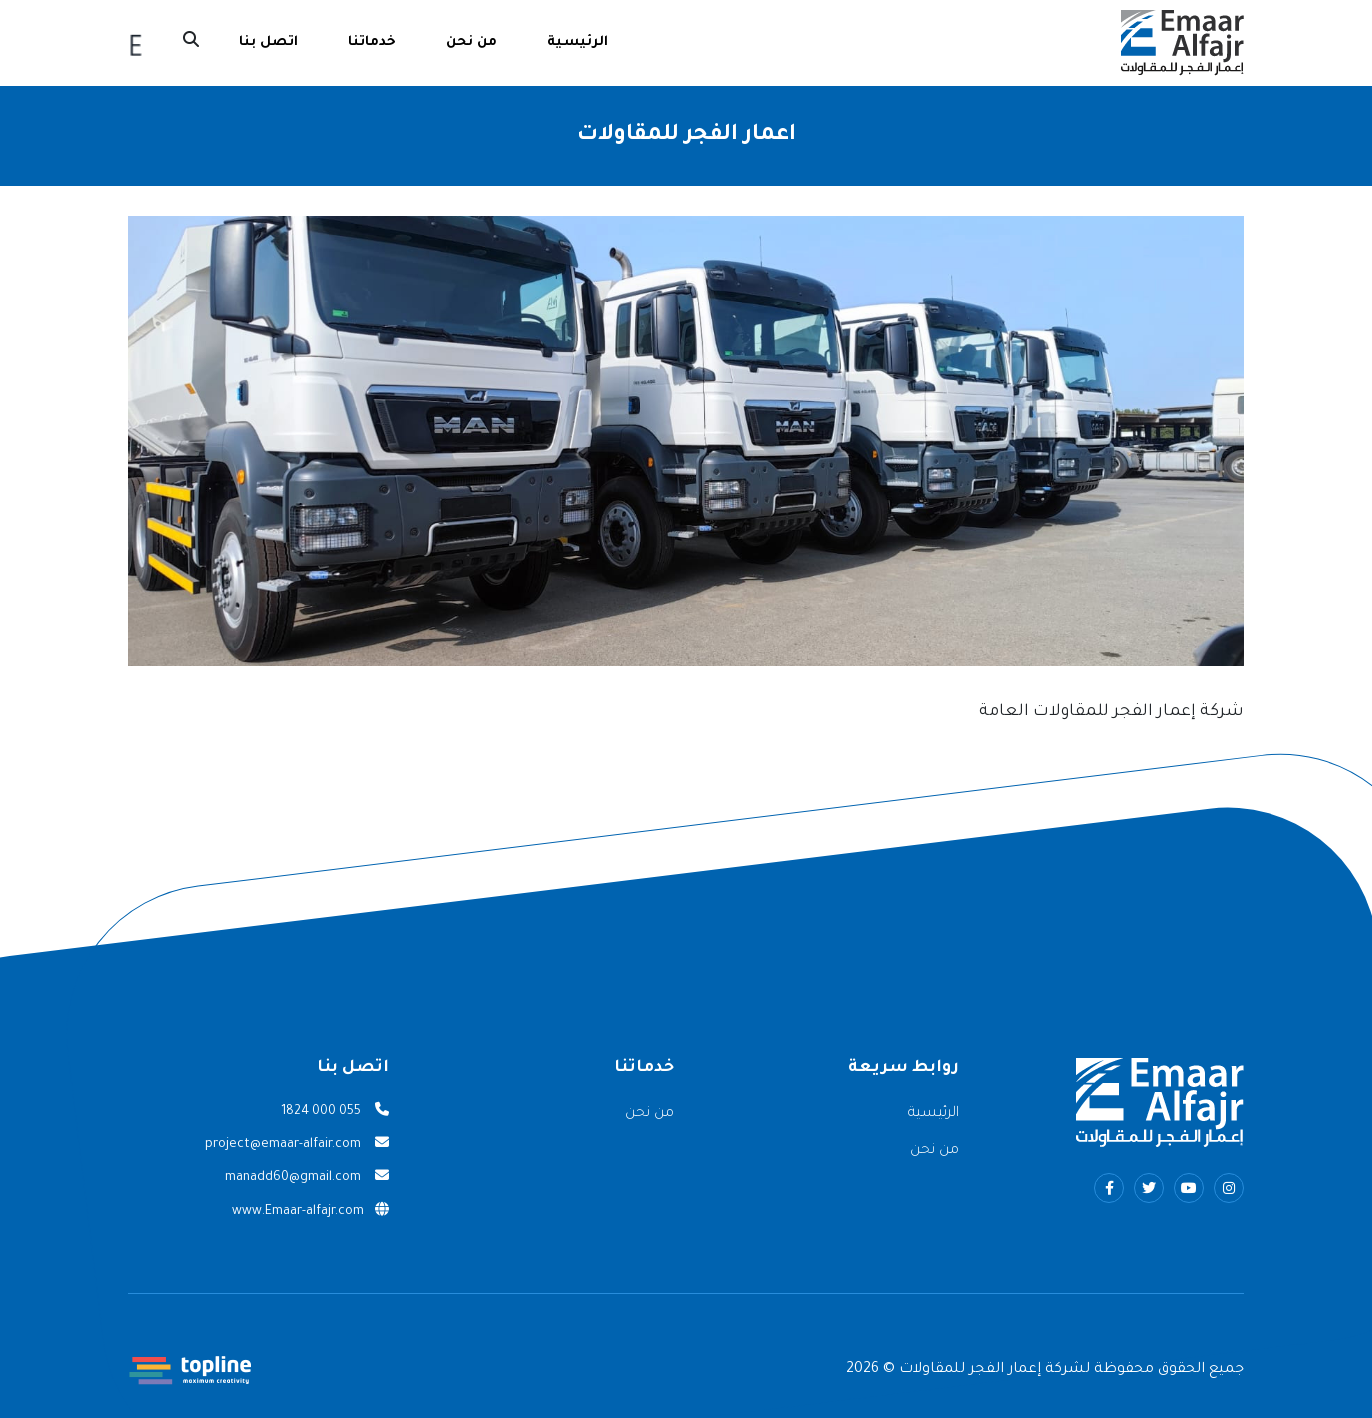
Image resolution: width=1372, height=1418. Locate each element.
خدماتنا (372, 42)
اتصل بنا (268, 42)
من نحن (471, 42)
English (135, 43)
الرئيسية (577, 42)
